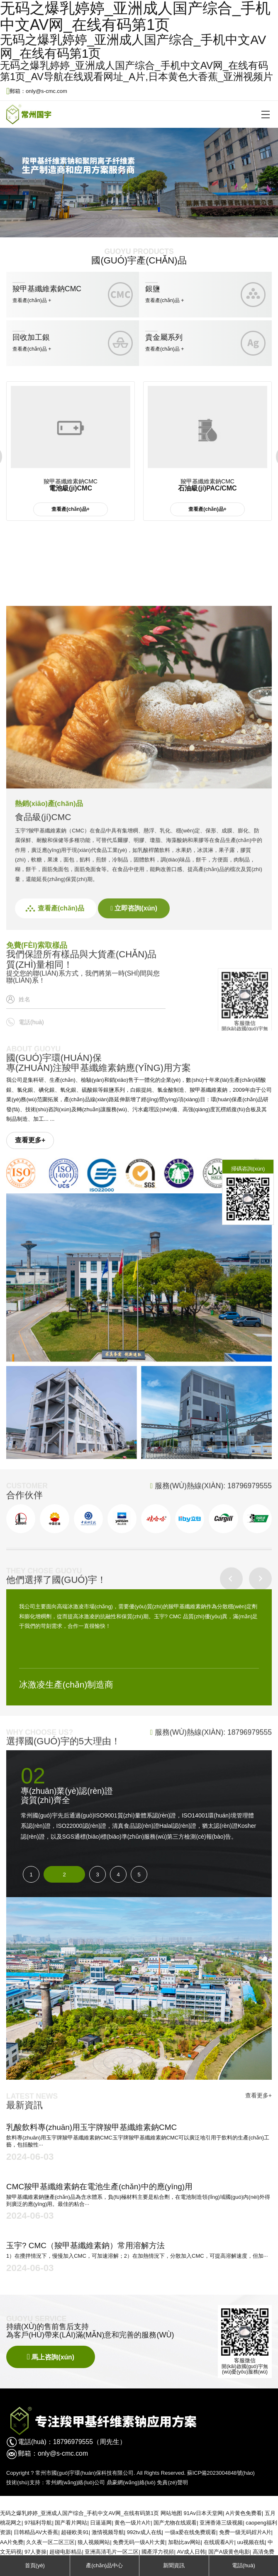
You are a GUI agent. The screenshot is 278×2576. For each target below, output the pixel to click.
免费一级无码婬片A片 (245, 2532)
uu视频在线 (250, 2542)
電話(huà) (243, 2565)
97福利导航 (38, 2523)
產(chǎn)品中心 (104, 2565)
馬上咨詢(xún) (50, 2356)
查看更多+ (30, 1140)
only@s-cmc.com (63, 2453)
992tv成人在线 (144, 2532)
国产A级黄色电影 (229, 2552)
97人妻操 (35, 2552)
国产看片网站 (71, 2523)
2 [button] (64, 1874)
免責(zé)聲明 (172, 2482)
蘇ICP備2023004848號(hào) (221, 2473)
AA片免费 (11, 2542)
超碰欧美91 (74, 2532)
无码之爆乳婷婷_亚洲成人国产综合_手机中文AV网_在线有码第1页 (79, 2513)
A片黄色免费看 (244, 2513)
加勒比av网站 (184, 2542)
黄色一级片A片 (133, 2523)
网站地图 (171, 2513)
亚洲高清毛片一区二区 (112, 2552)
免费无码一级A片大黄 (139, 2542)
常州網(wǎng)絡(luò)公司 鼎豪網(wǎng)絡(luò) (101, 2482)
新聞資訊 (174, 2565)
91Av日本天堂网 (203, 2513)
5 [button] (138, 1874)
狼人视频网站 (94, 2542)
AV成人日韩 (191, 2552)
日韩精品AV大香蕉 (36, 2532)
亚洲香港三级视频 (221, 2523)
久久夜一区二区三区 (50, 2542)
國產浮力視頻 (157, 2552)
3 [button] (97, 1874)
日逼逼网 (101, 2523)
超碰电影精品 (65, 2552)
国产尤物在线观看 (175, 2523)
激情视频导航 (108, 2532)
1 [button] (30, 1874)
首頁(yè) (35, 2565)
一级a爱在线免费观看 (190, 2532)
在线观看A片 (219, 2542)
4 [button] (118, 1874)
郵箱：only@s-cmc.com (36, 91)
